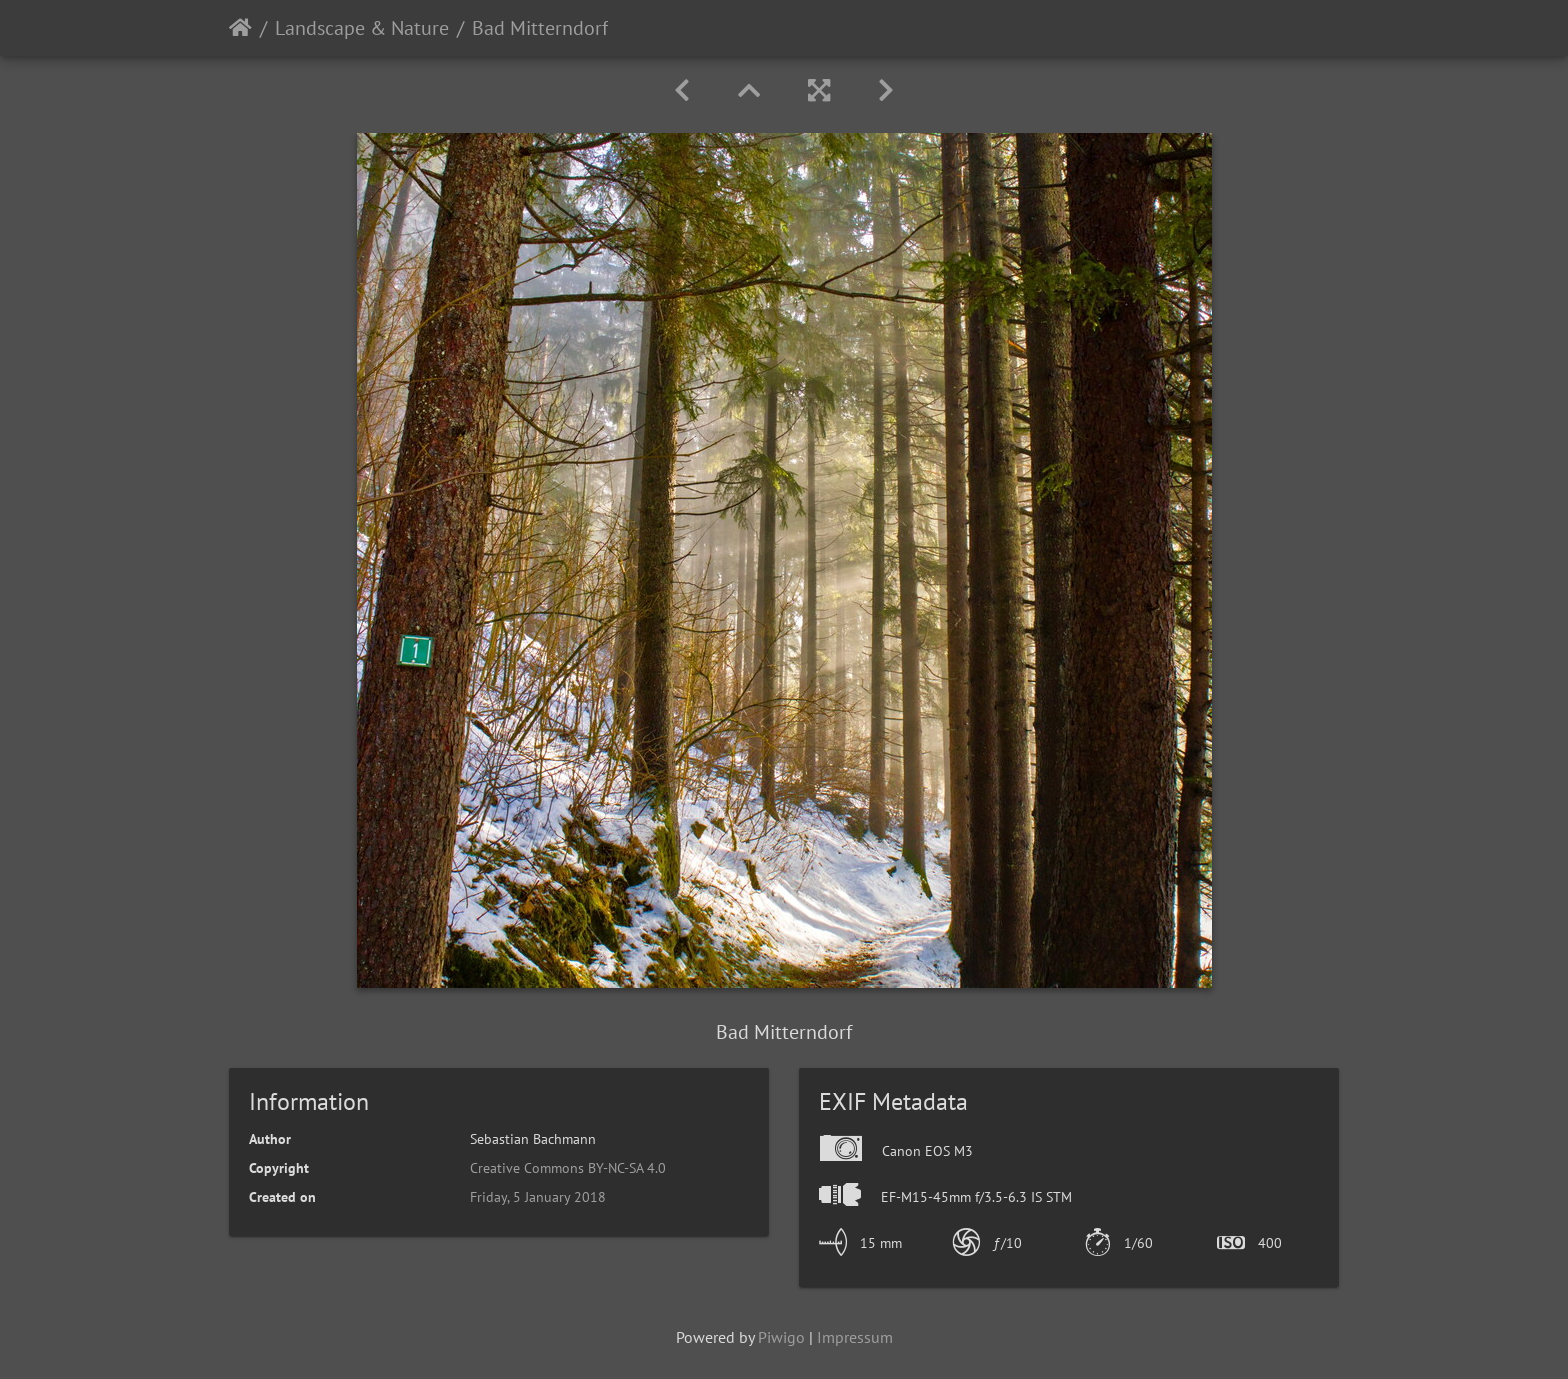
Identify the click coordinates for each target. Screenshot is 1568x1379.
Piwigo (781, 1337)
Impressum (855, 1337)
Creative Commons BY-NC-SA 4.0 (568, 1168)
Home (240, 28)
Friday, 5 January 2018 (538, 1197)
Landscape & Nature (362, 28)
